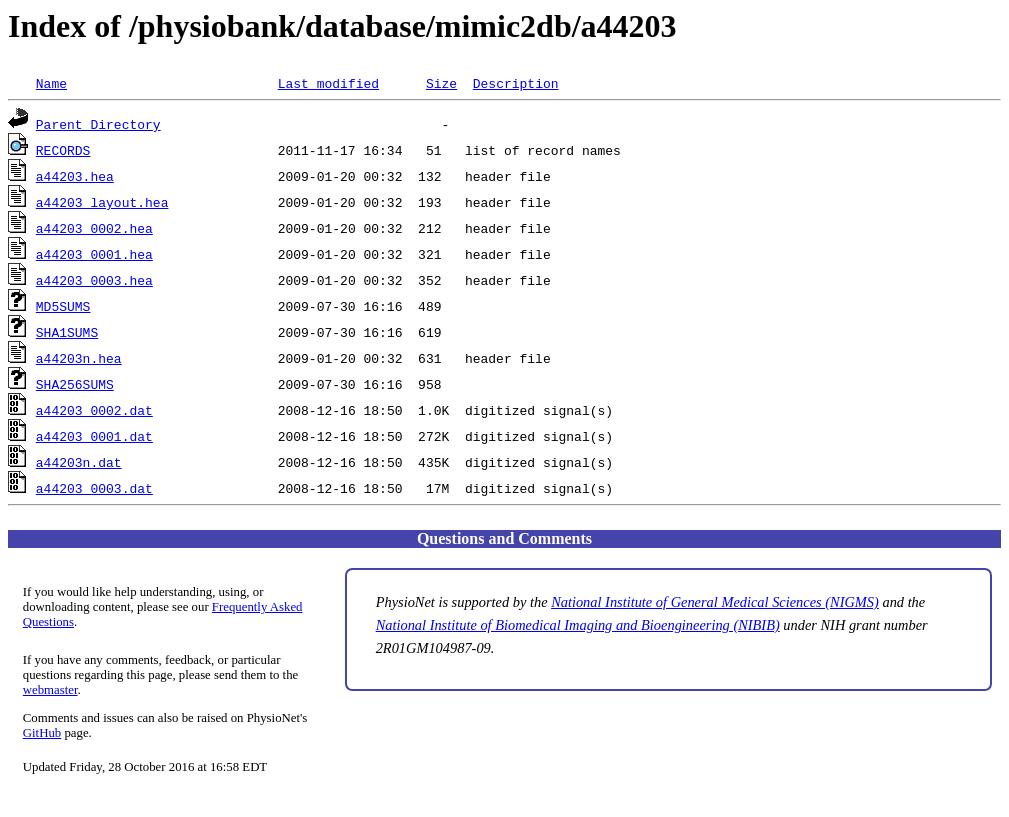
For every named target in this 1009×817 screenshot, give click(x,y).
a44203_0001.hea (94, 254)
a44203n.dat (79, 462)
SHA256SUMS (75, 384)
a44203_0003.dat (94, 488)
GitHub (42, 733)
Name (51, 83)
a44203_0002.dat (94, 410)
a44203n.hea (79, 358)
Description (516, 83)
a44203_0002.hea (94, 228)
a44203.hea (75, 176)
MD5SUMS (63, 306)
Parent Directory (98, 124)
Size (441, 83)
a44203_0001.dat (94, 436)
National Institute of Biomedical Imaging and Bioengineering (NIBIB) (578, 625)
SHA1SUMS (67, 332)
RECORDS (63, 150)
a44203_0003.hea (94, 280)
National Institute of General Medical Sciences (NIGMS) (715, 602)
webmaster (50, 690)
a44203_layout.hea (102, 202)
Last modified (328, 83)
